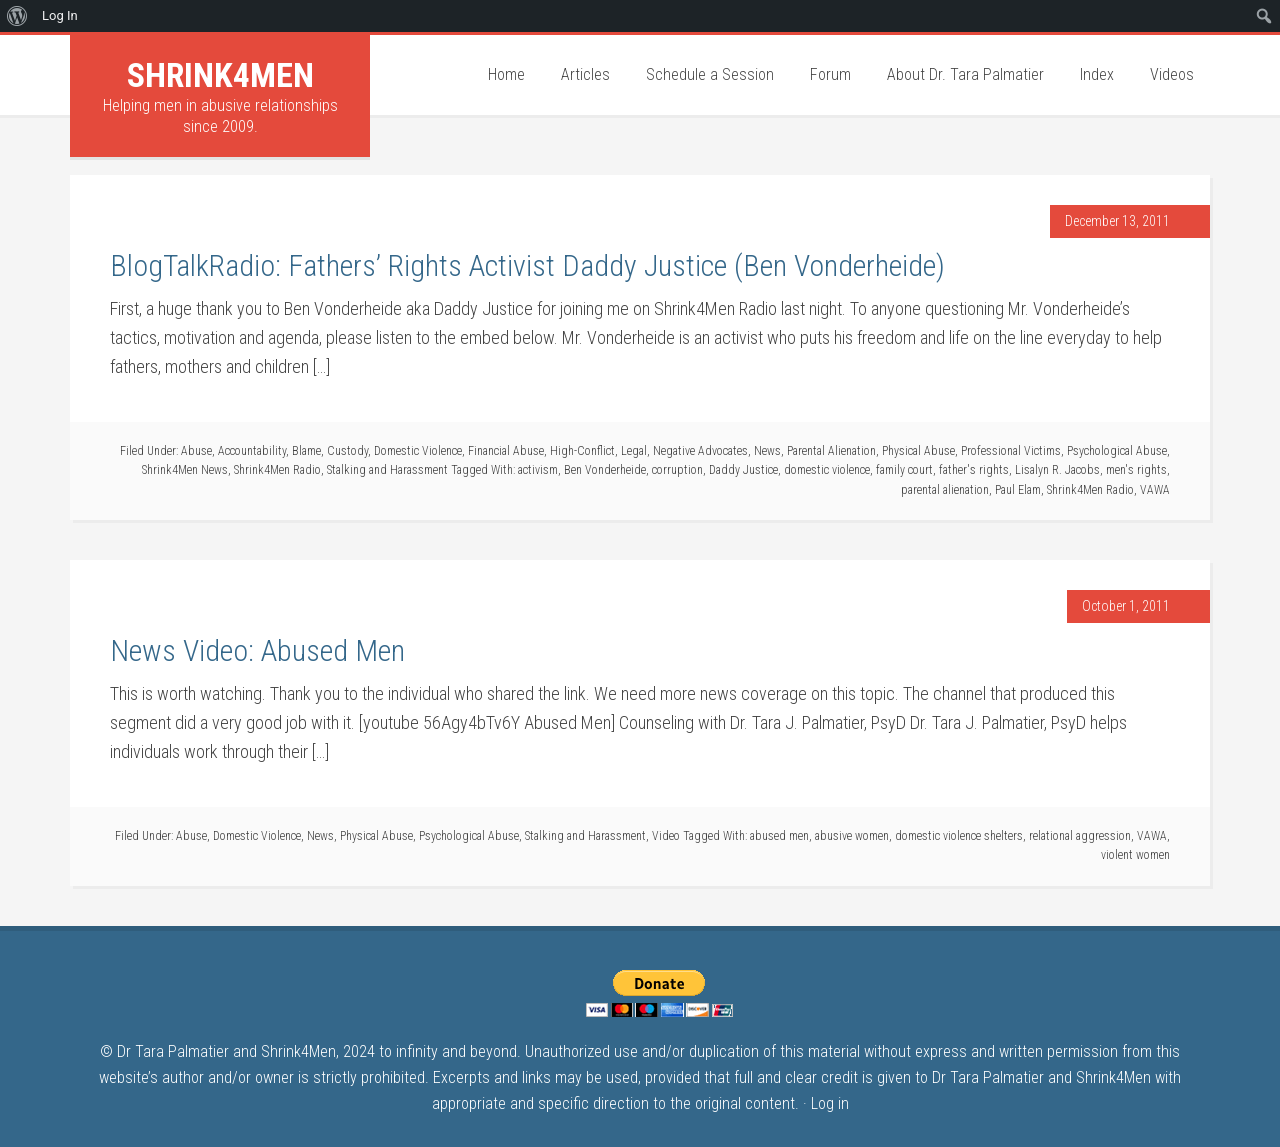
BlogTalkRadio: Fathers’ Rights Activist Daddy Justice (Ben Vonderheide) (527, 265)
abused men (779, 836)
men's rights (1136, 470)
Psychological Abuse (1117, 451)
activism (538, 470)
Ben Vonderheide (605, 470)
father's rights (974, 470)
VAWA (1155, 490)
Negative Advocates (700, 451)
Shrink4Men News (185, 470)
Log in (830, 1103)
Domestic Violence (418, 451)
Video (666, 836)
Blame (306, 451)
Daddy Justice (743, 470)
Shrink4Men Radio (277, 470)
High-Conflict (582, 451)
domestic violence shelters (959, 836)
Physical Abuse (918, 451)
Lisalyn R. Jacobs (1057, 470)
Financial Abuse (506, 451)
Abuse (196, 451)
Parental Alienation (831, 451)
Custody (347, 451)
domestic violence (827, 470)
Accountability (252, 451)
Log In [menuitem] (60, 15)
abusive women (852, 836)
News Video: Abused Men (257, 650)
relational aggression (1080, 836)
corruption (677, 470)
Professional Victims (1011, 451)
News (767, 451)
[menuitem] (17, 16)
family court (904, 470)
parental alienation (945, 490)
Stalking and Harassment (387, 470)
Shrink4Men (220, 75)
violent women (1135, 855)
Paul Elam (1018, 490)
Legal (634, 451)
